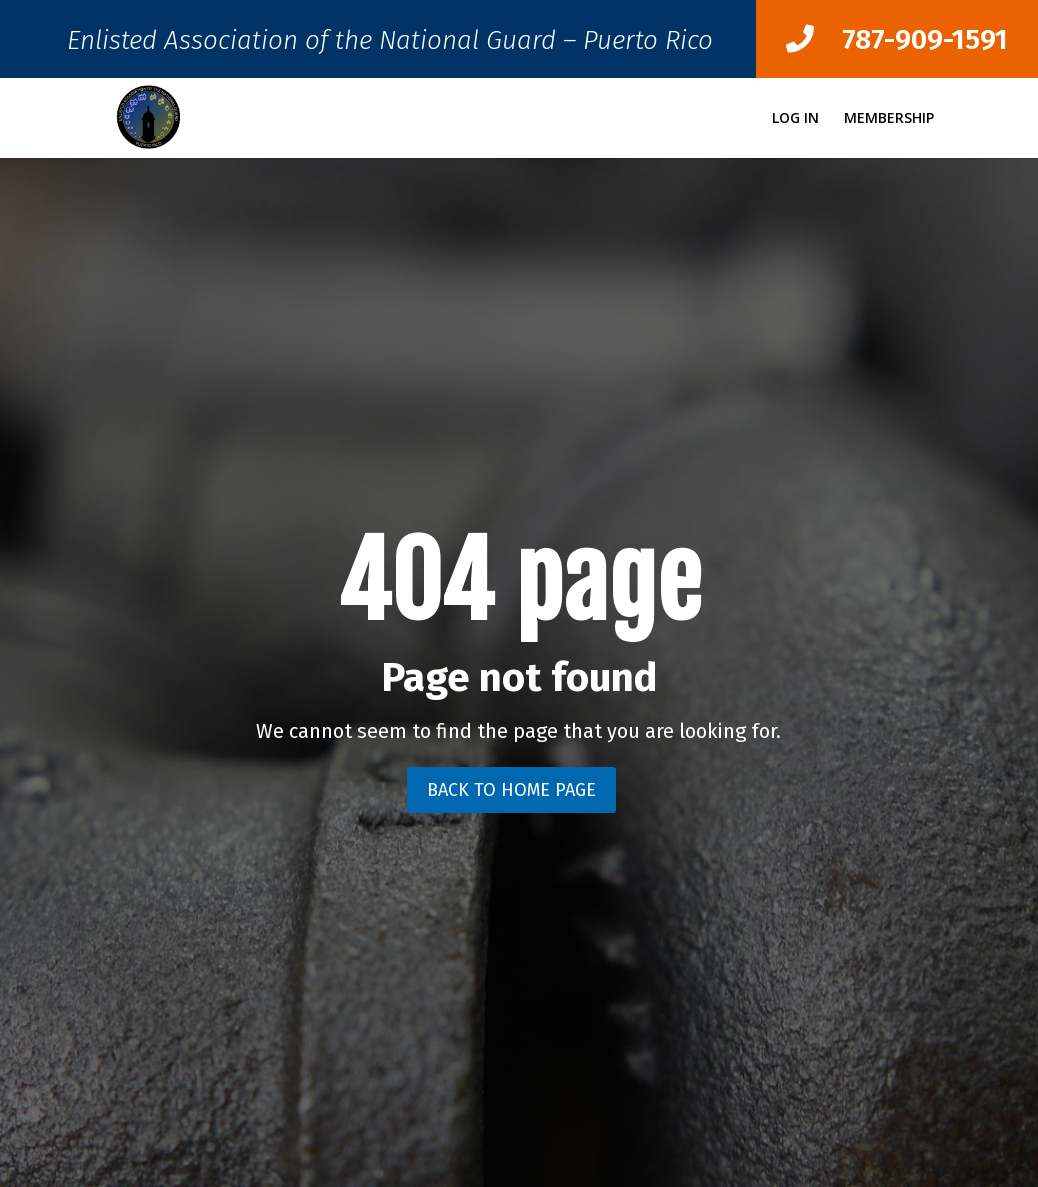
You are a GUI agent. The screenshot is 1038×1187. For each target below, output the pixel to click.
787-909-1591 (897, 39)
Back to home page (511, 790)
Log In (795, 119)
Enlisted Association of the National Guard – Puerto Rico (390, 45)
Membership (889, 119)
